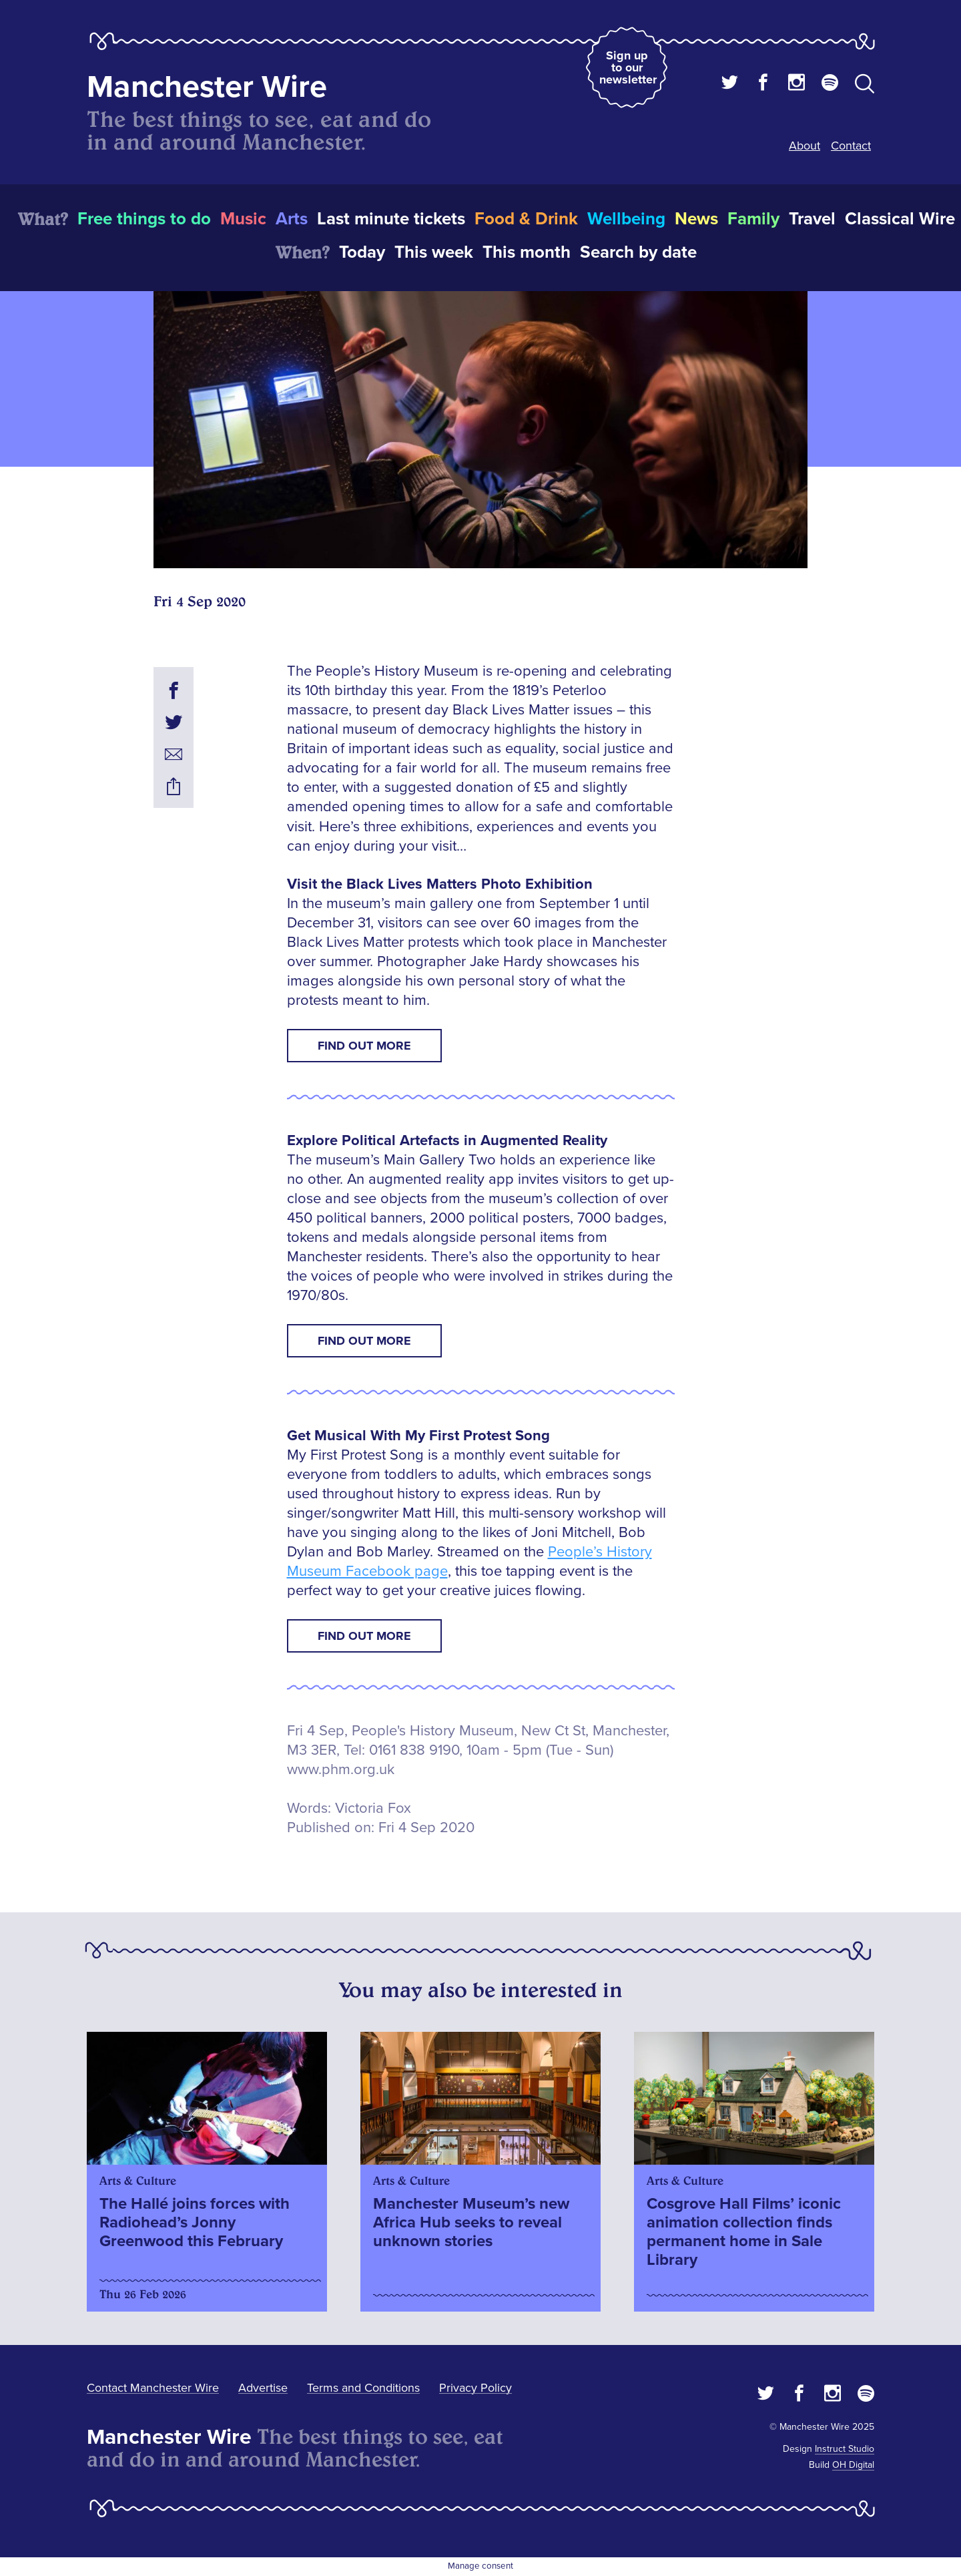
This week (433, 252)
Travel (812, 219)
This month (527, 252)
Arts (292, 219)
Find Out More (364, 1045)
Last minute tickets (391, 219)
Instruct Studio (844, 2448)
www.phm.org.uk (340, 1770)
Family (753, 219)
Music (243, 219)
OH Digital (853, 2465)
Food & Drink (526, 219)
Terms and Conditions (363, 2387)
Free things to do (144, 219)
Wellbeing (626, 219)
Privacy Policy (475, 2387)
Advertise (263, 2387)
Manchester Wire (207, 87)
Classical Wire (900, 219)
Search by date (638, 252)
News (696, 219)
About (804, 145)
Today (362, 252)
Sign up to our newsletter (628, 67)
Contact (851, 145)
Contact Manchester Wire (153, 2387)
